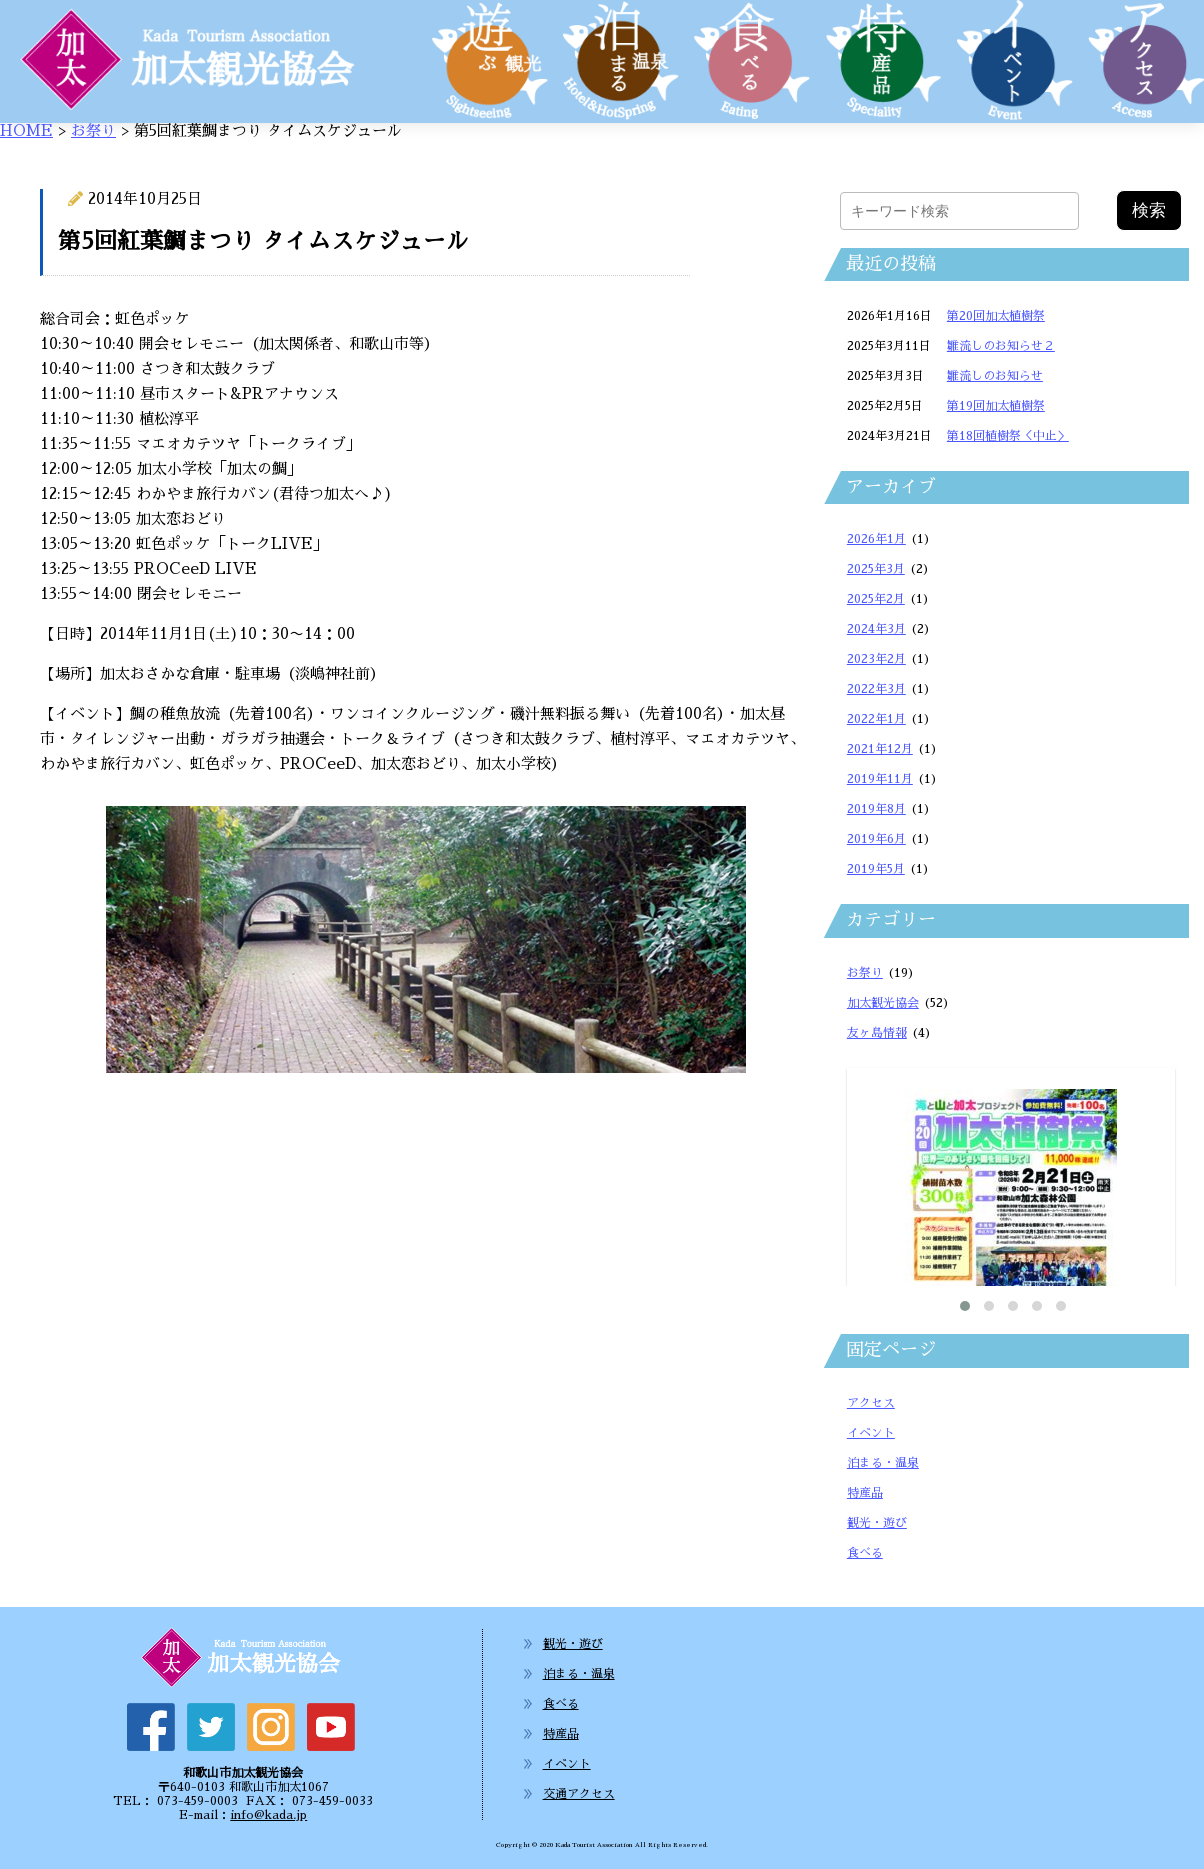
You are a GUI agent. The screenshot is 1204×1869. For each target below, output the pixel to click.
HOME (26, 130)
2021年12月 (880, 749)
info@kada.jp (268, 1815)
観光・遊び (877, 1523)
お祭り (93, 130)
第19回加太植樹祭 (996, 406)
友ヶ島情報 (877, 1033)
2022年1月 (876, 719)
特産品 (865, 1493)
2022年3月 (876, 689)
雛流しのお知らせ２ (1001, 346)
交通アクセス (579, 1794)
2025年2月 (876, 599)
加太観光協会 (883, 1003)
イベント (871, 1433)
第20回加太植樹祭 (996, 316)
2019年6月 (876, 839)
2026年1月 (876, 539)
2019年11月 (880, 779)
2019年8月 (876, 809)
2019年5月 (876, 869)
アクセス (871, 1403)
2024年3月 (876, 629)
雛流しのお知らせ (995, 376)
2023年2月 (876, 659)
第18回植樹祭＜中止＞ (1008, 436)
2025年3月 (876, 569)
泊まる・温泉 (883, 1463)
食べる (865, 1553)
